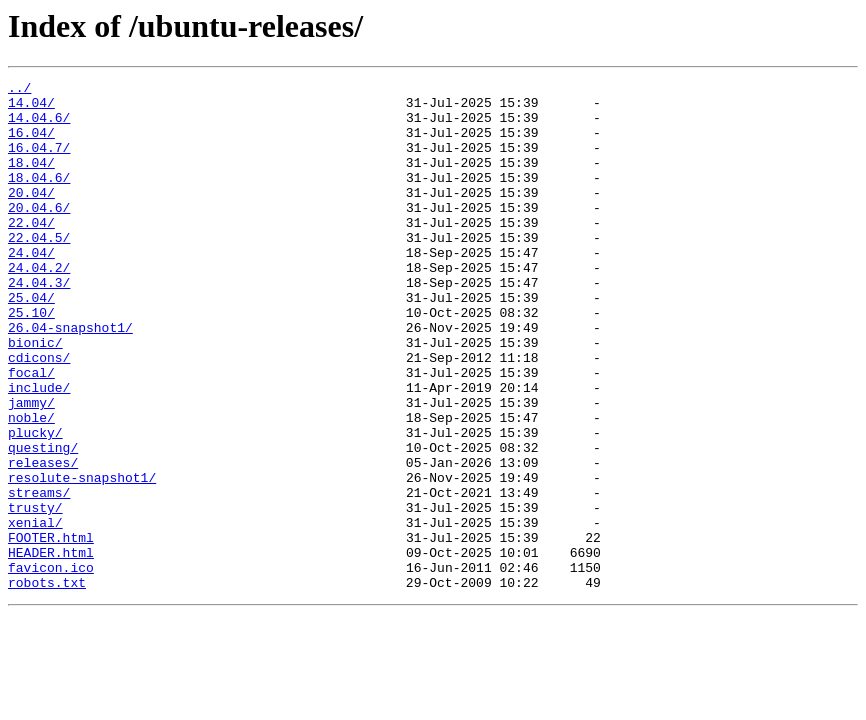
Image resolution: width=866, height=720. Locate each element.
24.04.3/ (39, 324)
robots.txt (47, 684)
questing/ (43, 522)
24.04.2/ (39, 306)
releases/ (43, 540)
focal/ (31, 432)
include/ (39, 450)
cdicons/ (39, 414)
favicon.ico (51, 666)
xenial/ (35, 612)
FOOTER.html (51, 630)
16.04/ (31, 144)
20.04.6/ (39, 234)
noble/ (31, 486)
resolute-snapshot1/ (82, 558)
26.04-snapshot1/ (70, 378)
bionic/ (35, 396)
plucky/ (35, 504)
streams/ (39, 576)
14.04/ (31, 108)
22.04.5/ (39, 270)
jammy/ (31, 468)
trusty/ (35, 594)
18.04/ (31, 180)
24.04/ (31, 288)
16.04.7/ (39, 162)
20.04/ (31, 216)
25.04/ (31, 342)
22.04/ (31, 252)
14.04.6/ (39, 126)
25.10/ (31, 360)
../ (19, 90)
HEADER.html (51, 648)
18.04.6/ (39, 198)
